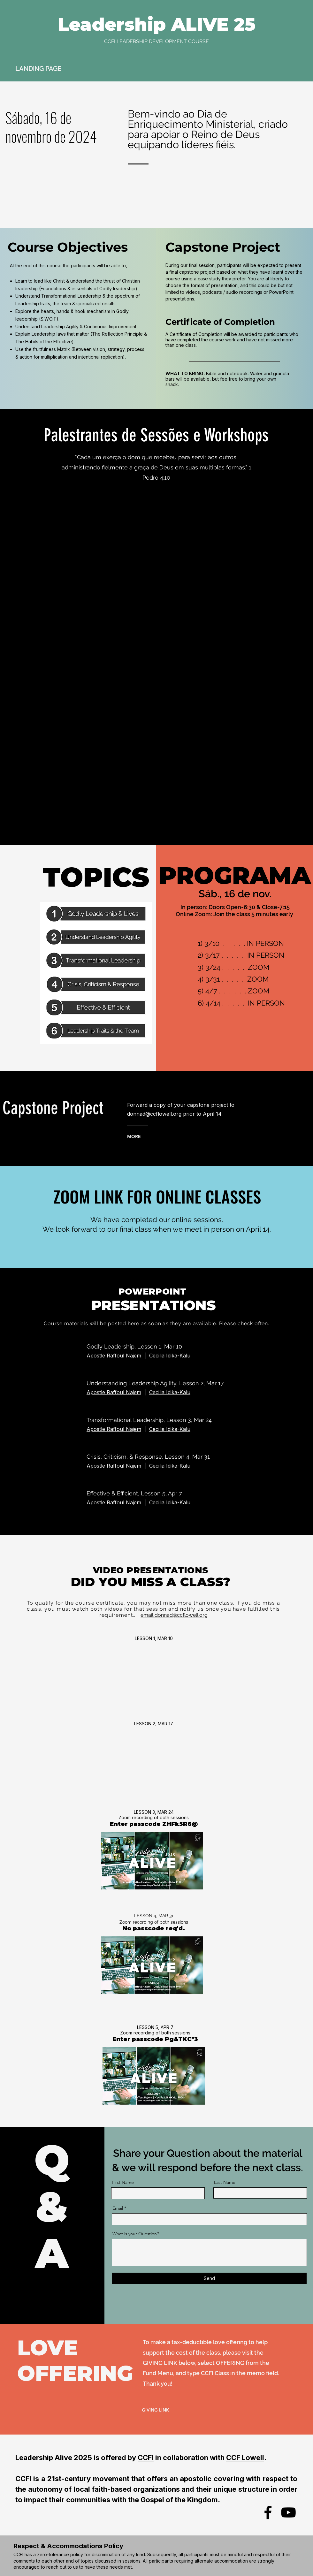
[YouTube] (288, 2512)
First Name (123, 2182)
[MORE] (153, 1136)
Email (117, 2208)
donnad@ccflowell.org (154, 1114)
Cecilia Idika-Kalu (169, 1355)
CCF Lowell (245, 2457)
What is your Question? (135, 2233)
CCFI (146, 2457)
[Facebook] (268, 2512)
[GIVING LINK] (169, 2410)
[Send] (209, 2278)
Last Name (224, 2182)
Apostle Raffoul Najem (114, 1392)
